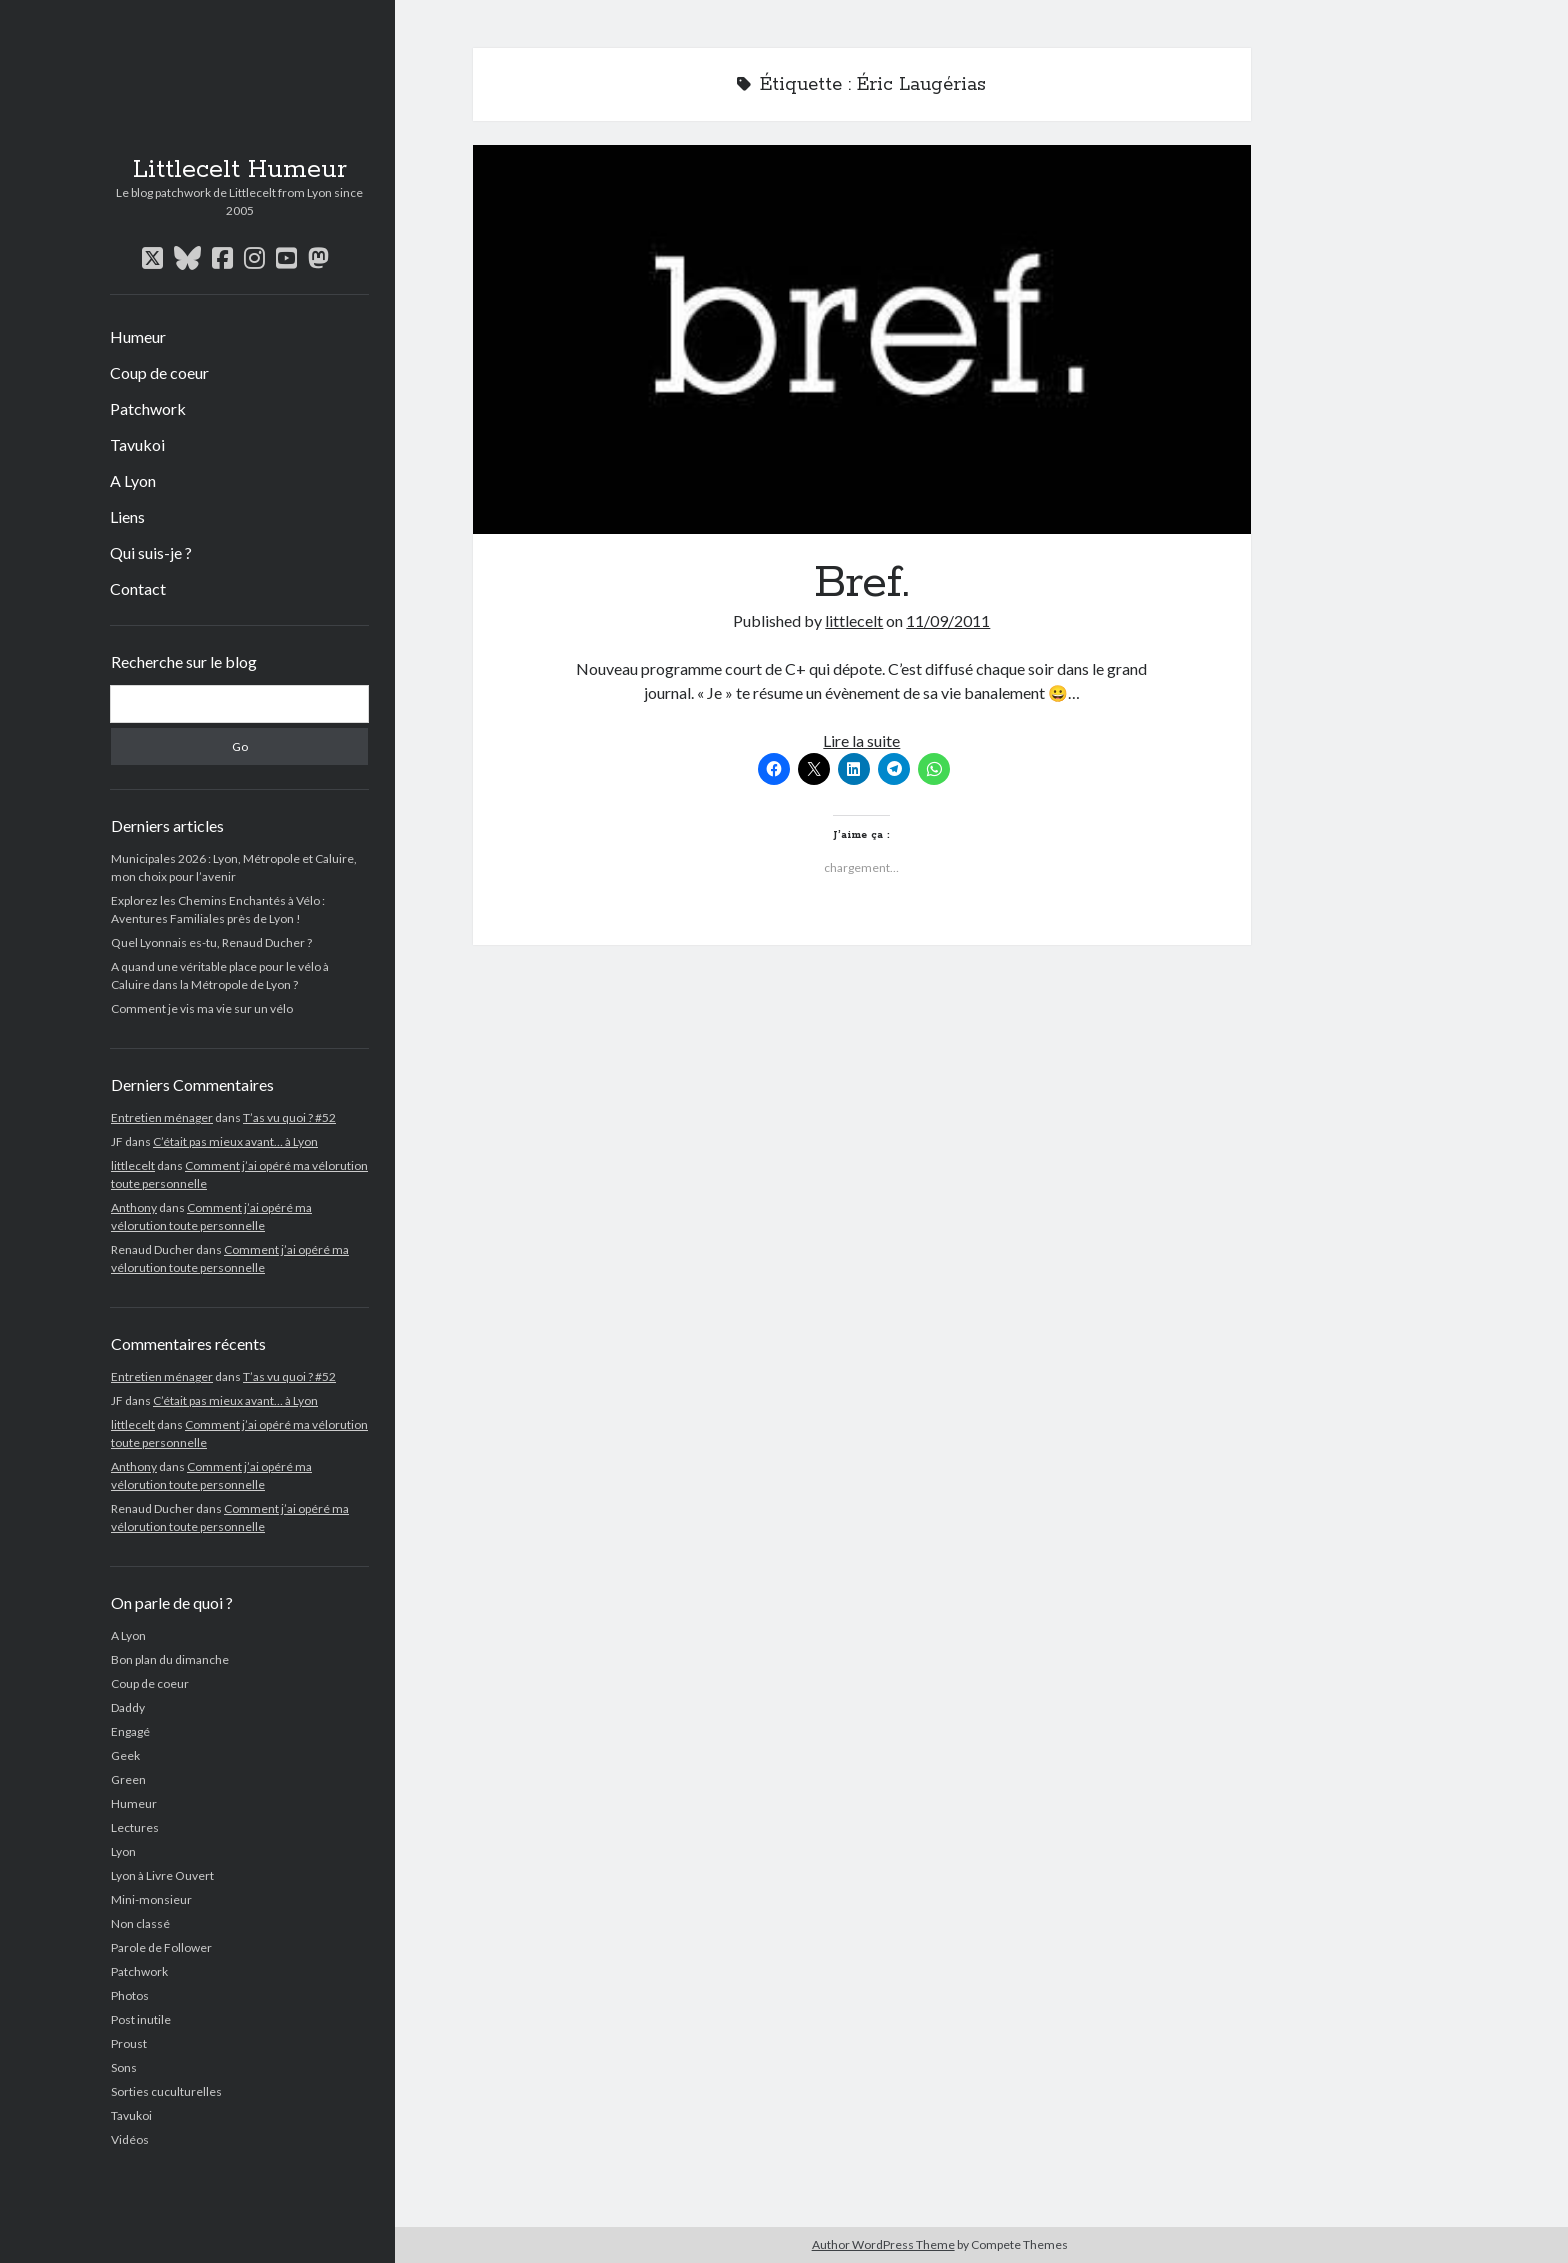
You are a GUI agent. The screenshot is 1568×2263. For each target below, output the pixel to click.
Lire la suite (861, 740)
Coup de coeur (159, 372)
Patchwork (148, 408)
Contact (138, 588)
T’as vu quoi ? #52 (289, 1117)
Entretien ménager (162, 1117)
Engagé (130, 1731)
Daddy (128, 1707)
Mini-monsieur (151, 1899)
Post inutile (141, 2019)
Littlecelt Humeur (240, 170)
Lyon (123, 1851)
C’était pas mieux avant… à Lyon (235, 1141)
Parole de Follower (161, 1947)
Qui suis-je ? (151, 552)
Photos (130, 1995)
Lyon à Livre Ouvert (162, 1875)
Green (128, 1779)
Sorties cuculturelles (166, 2091)
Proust (129, 2043)
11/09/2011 (948, 620)
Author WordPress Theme (883, 2244)
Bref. (862, 339)
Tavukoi (137, 444)
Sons (124, 2067)
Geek (125, 1755)
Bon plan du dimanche (170, 1659)
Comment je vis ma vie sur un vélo (202, 1008)
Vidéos (130, 2139)
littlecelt (133, 1165)
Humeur (138, 336)
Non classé (140, 1923)
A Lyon (133, 480)
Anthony (134, 1207)
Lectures (135, 1827)
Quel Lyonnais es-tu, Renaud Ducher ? (211, 942)
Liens (127, 516)
